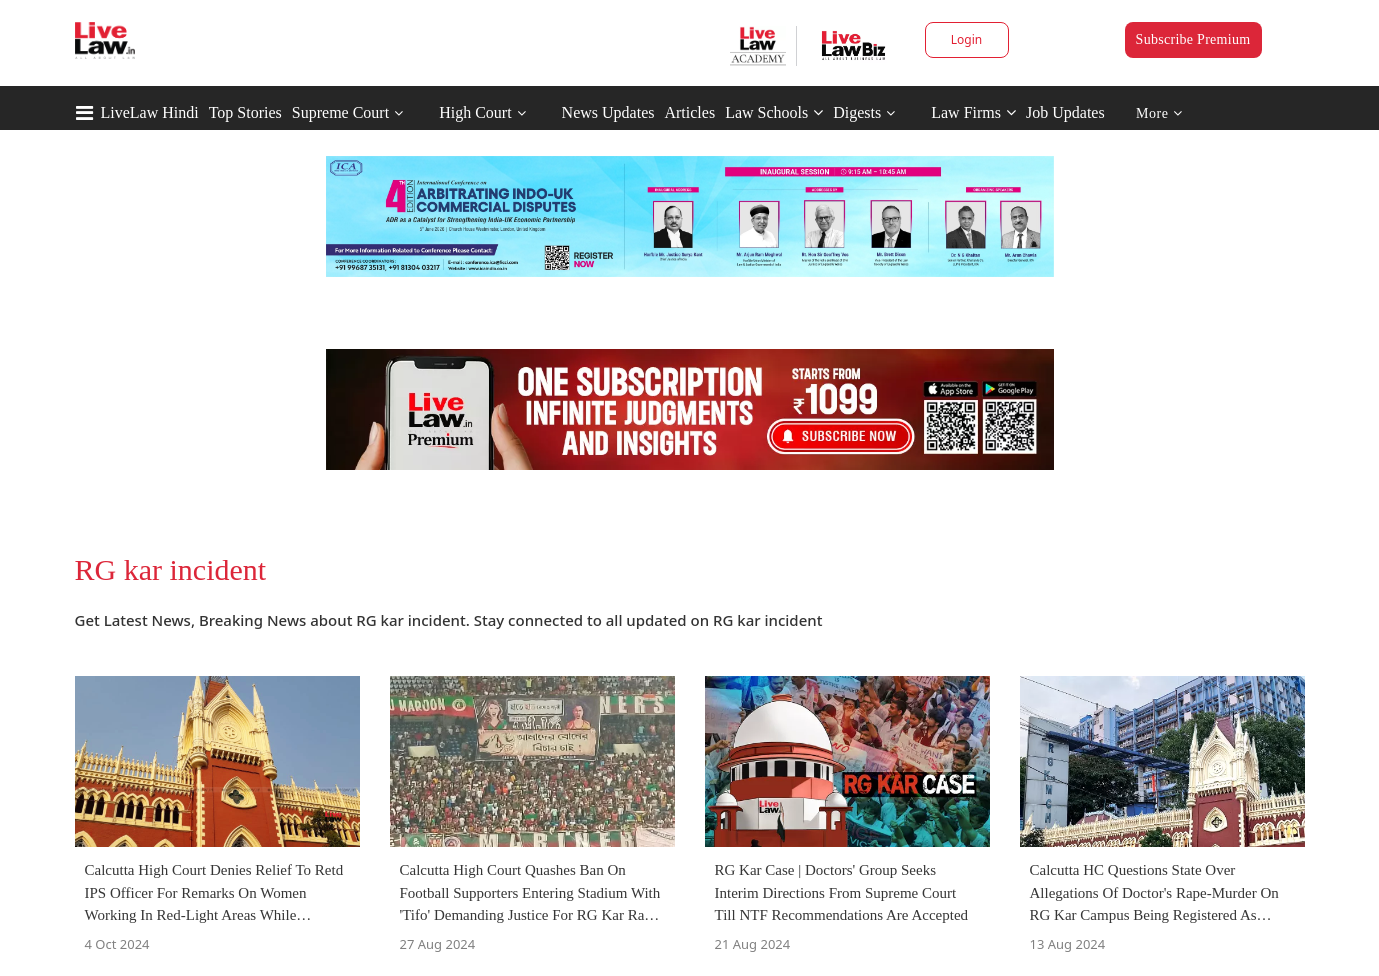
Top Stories (245, 112)
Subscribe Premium (1193, 39)
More (1159, 113)
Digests (857, 112)
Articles (689, 112)
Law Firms (973, 112)
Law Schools (774, 112)
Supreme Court (340, 112)
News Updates (608, 112)
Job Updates (1065, 112)
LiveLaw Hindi (150, 112)
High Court (475, 112)
